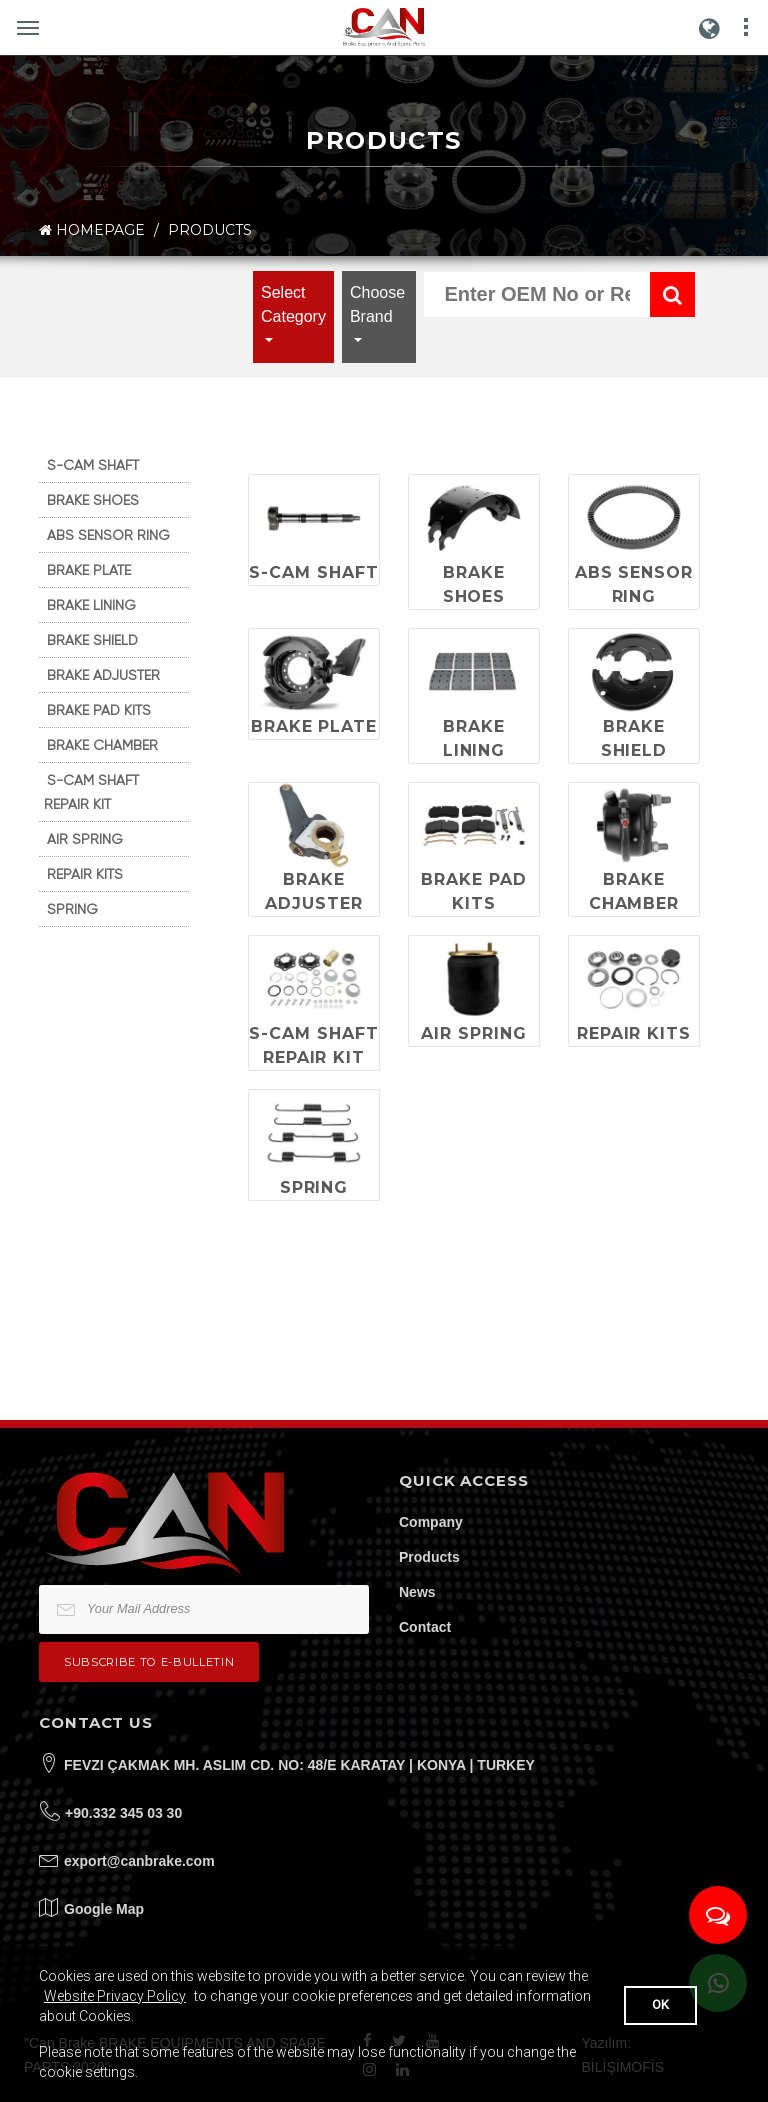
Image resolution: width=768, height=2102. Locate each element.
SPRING (72, 909)
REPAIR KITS (85, 874)
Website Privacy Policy (115, 1996)
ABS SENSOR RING (108, 535)
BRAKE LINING (91, 605)
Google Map (104, 1909)
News (417, 1592)
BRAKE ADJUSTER (103, 675)
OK (660, 2004)
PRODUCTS (210, 230)
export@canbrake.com (139, 1861)
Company (431, 1522)
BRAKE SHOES (93, 500)
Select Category (293, 304)
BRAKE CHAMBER (102, 745)
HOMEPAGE (92, 230)
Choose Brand (377, 304)
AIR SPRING (85, 839)
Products (429, 1557)
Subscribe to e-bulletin (149, 1662)
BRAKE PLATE (89, 570)
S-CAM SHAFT (93, 465)
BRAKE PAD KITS (99, 710)
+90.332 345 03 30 (123, 1813)
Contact (425, 1627)
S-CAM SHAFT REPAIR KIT (91, 792)
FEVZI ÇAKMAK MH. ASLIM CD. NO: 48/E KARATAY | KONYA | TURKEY (299, 1765)
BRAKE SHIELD (92, 640)
